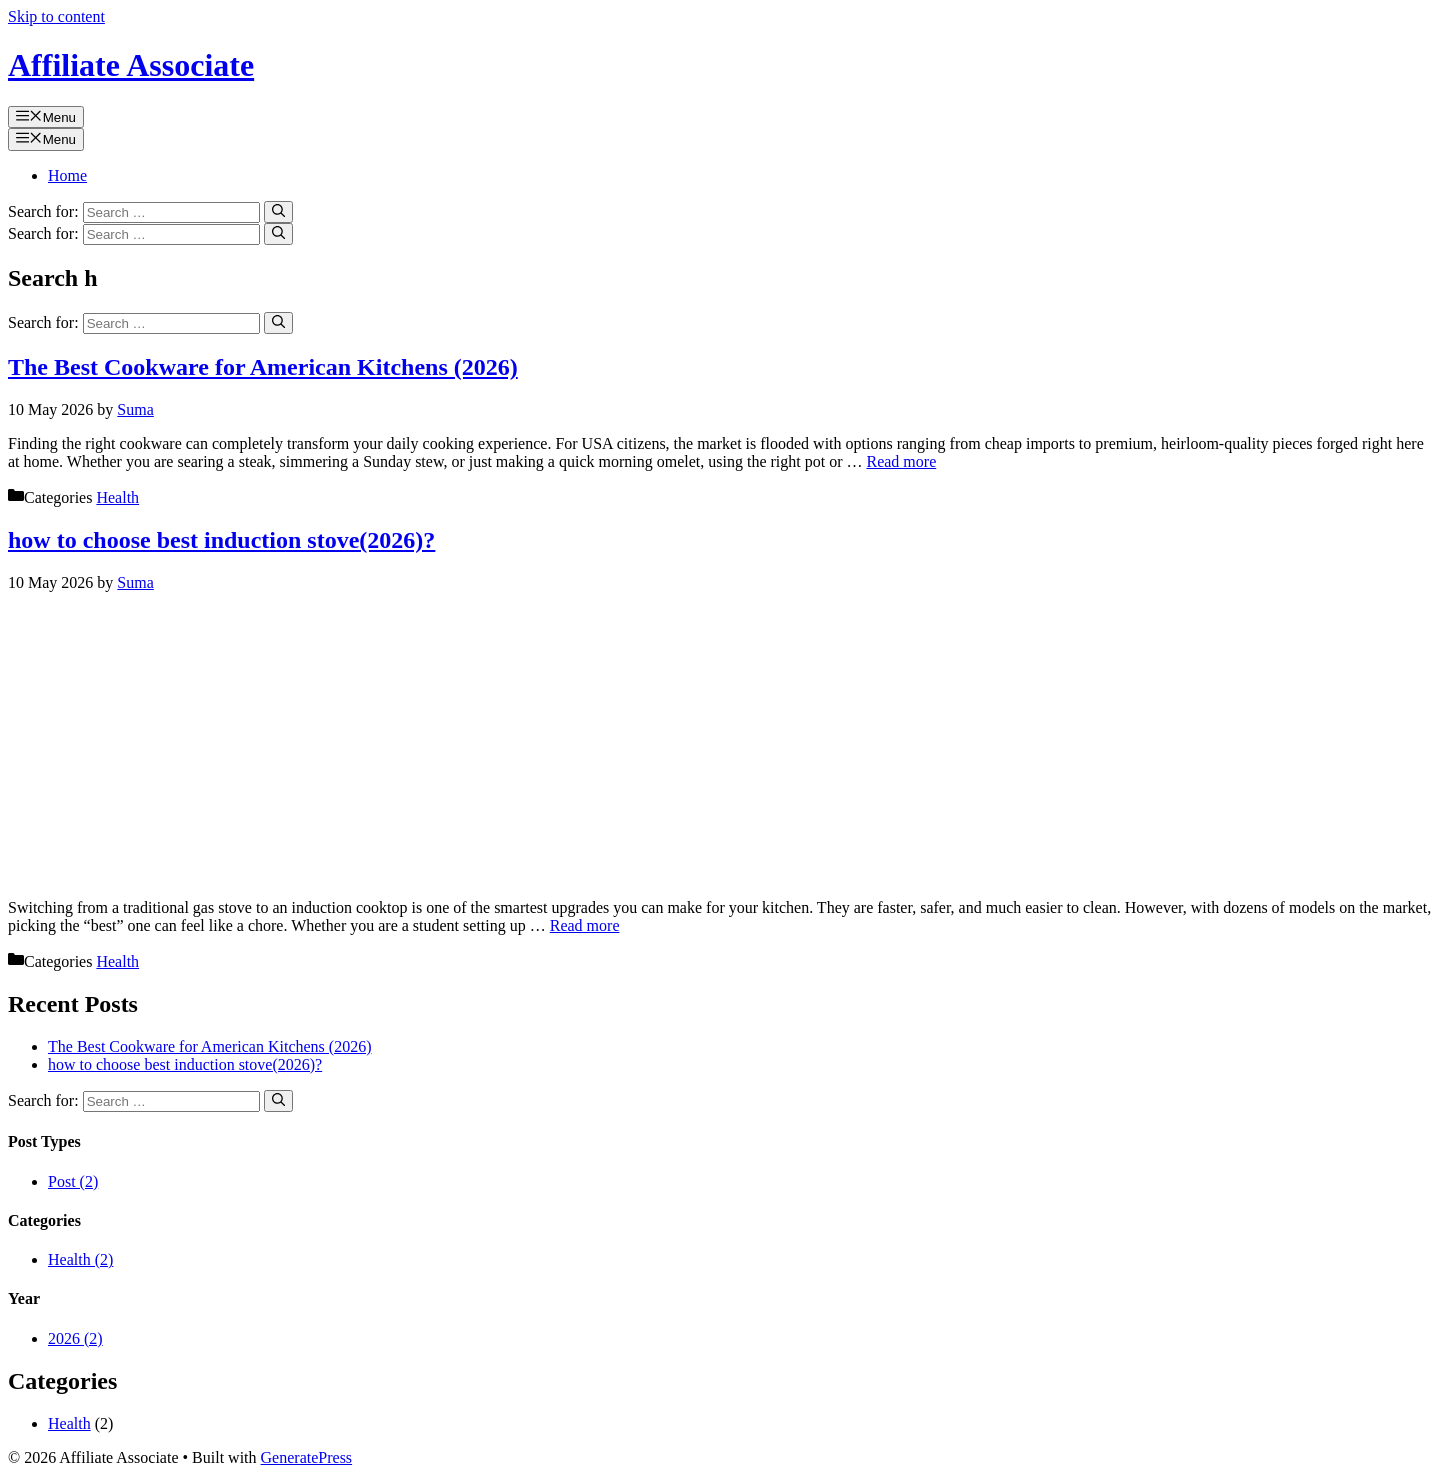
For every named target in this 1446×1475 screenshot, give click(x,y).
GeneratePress (307, 1457)
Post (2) (73, 1181)
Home (67, 175)
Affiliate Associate (131, 65)
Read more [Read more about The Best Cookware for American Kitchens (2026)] (901, 461)
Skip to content (56, 16)
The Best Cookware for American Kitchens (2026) (263, 367)
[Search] (278, 212)
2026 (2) (75, 1338)
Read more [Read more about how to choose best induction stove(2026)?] (585, 925)
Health (117, 497)
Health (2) (80, 1259)
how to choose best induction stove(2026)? (221, 540)
